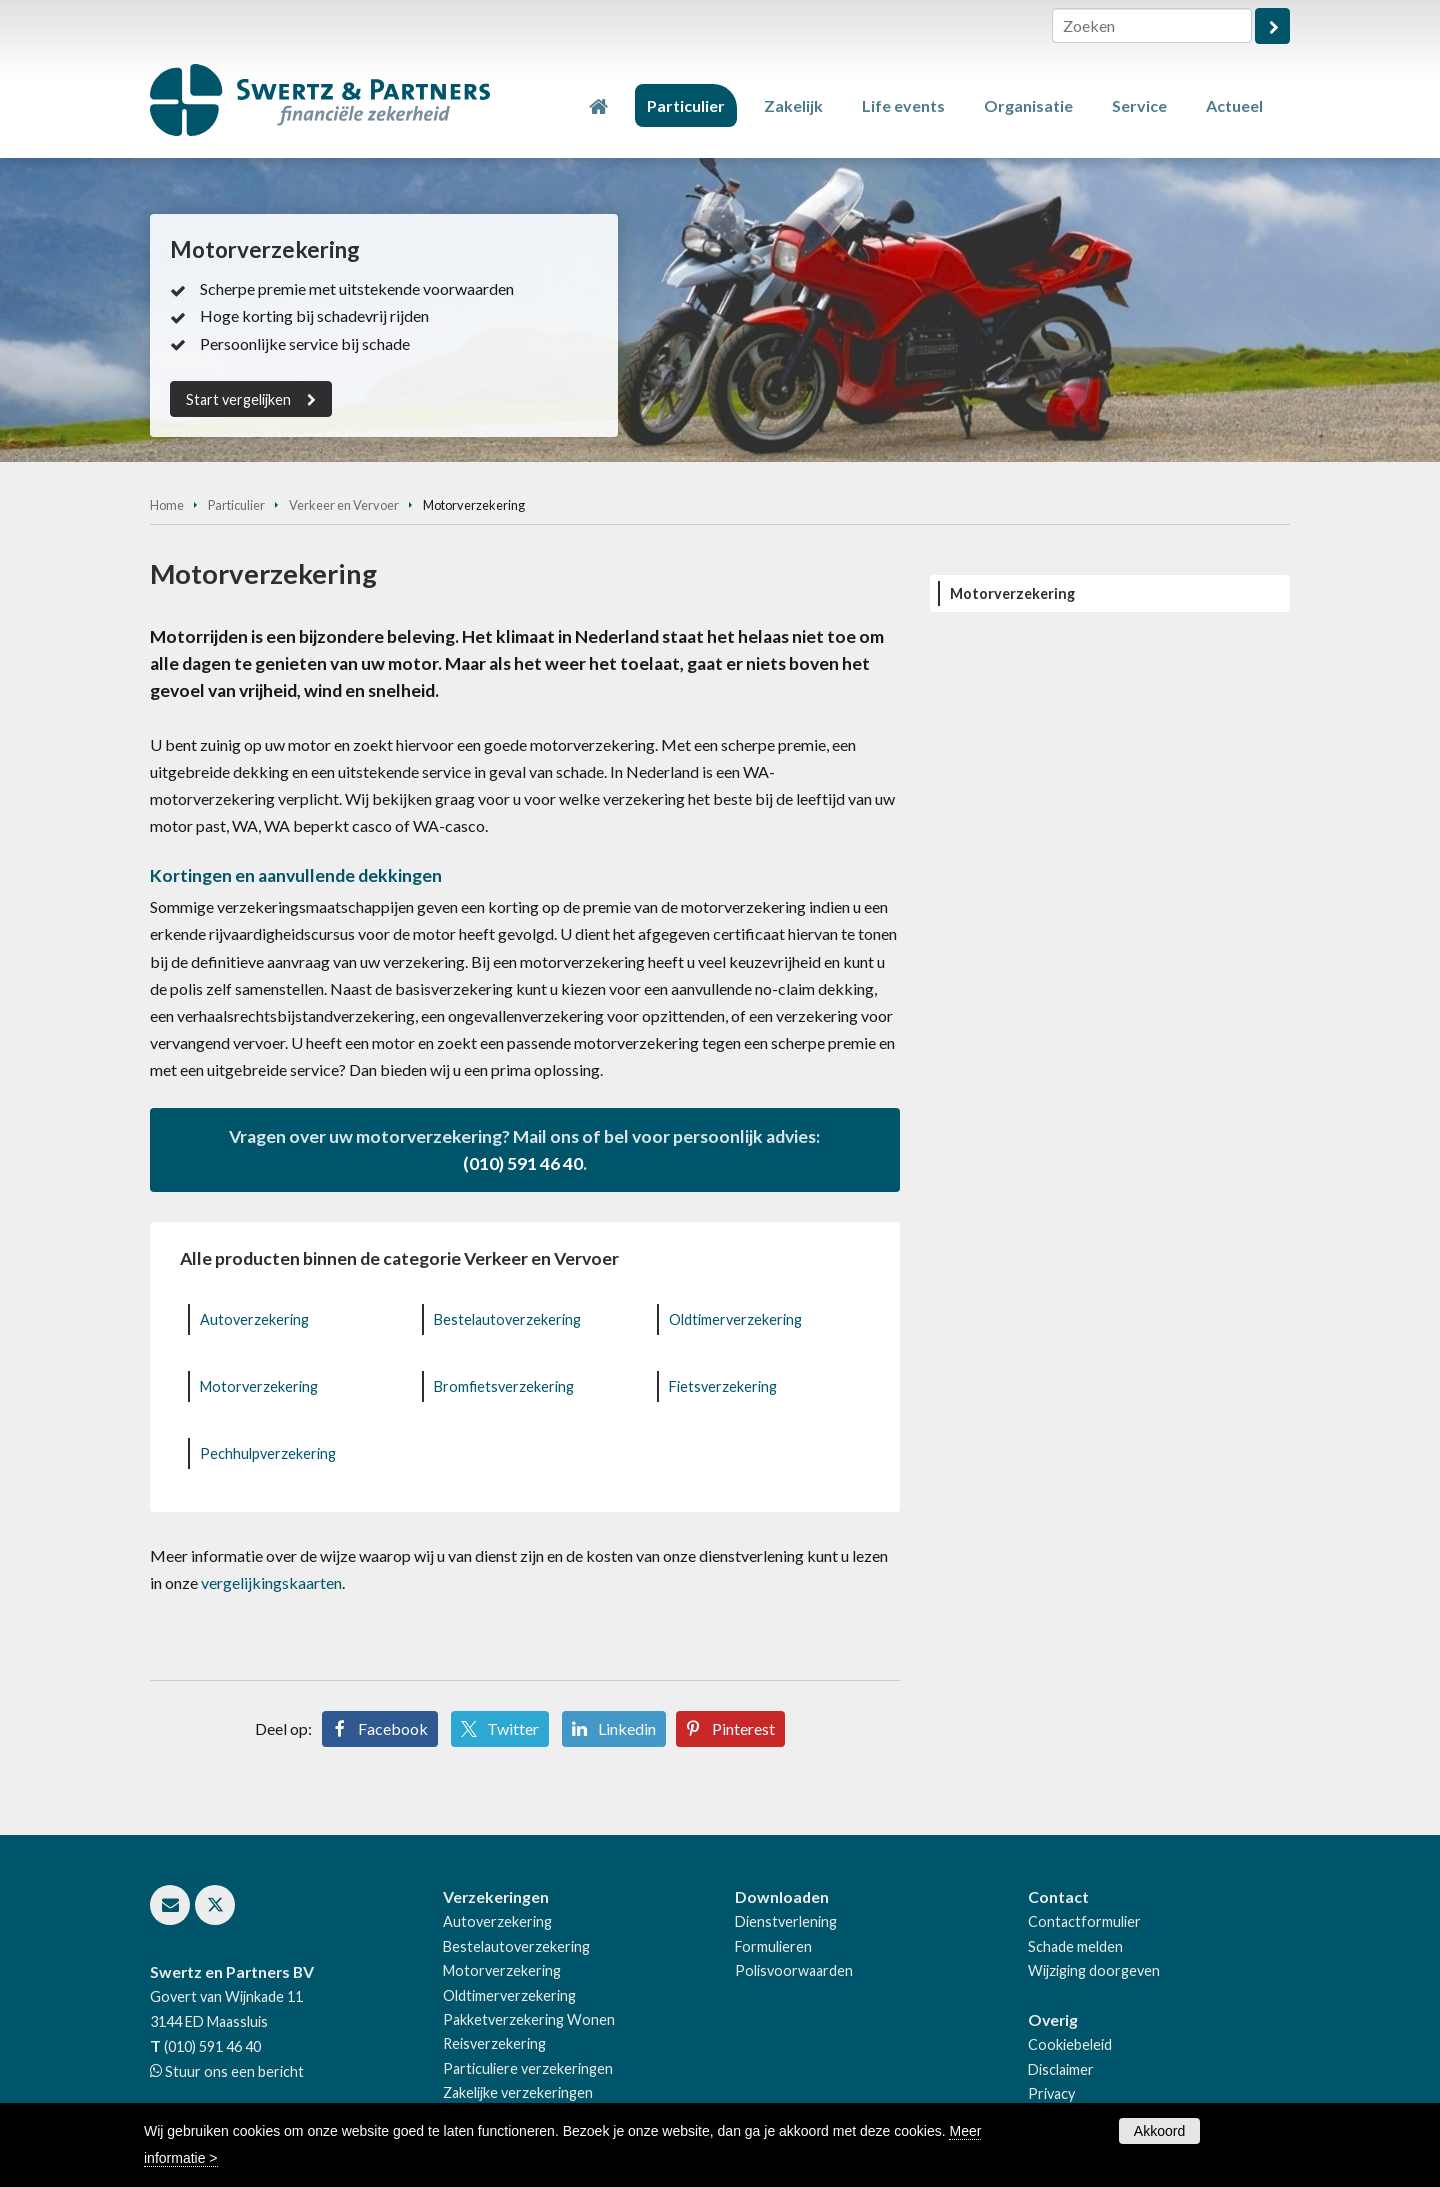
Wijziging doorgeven (1094, 1970)
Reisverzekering (494, 2043)
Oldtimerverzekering (735, 1319)
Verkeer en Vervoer (344, 505)
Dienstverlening (786, 1921)
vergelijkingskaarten (271, 1582)
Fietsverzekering (723, 1386)
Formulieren (773, 1946)
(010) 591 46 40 (523, 1163)
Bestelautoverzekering (507, 1319)
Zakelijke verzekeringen (518, 2092)
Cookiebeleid (1070, 2044)
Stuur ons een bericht (233, 2071)
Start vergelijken (238, 399)
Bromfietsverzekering (504, 1386)
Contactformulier (1084, 1921)
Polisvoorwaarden (794, 1970)
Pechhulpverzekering (268, 1453)
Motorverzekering (259, 1386)
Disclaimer (1061, 2069)
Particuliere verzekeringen (528, 2068)
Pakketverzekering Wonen (529, 2019)
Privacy (1051, 2093)
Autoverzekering (254, 1319)
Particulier (236, 505)
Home (167, 505)
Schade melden (1075, 1946)
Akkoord (1159, 2131)
